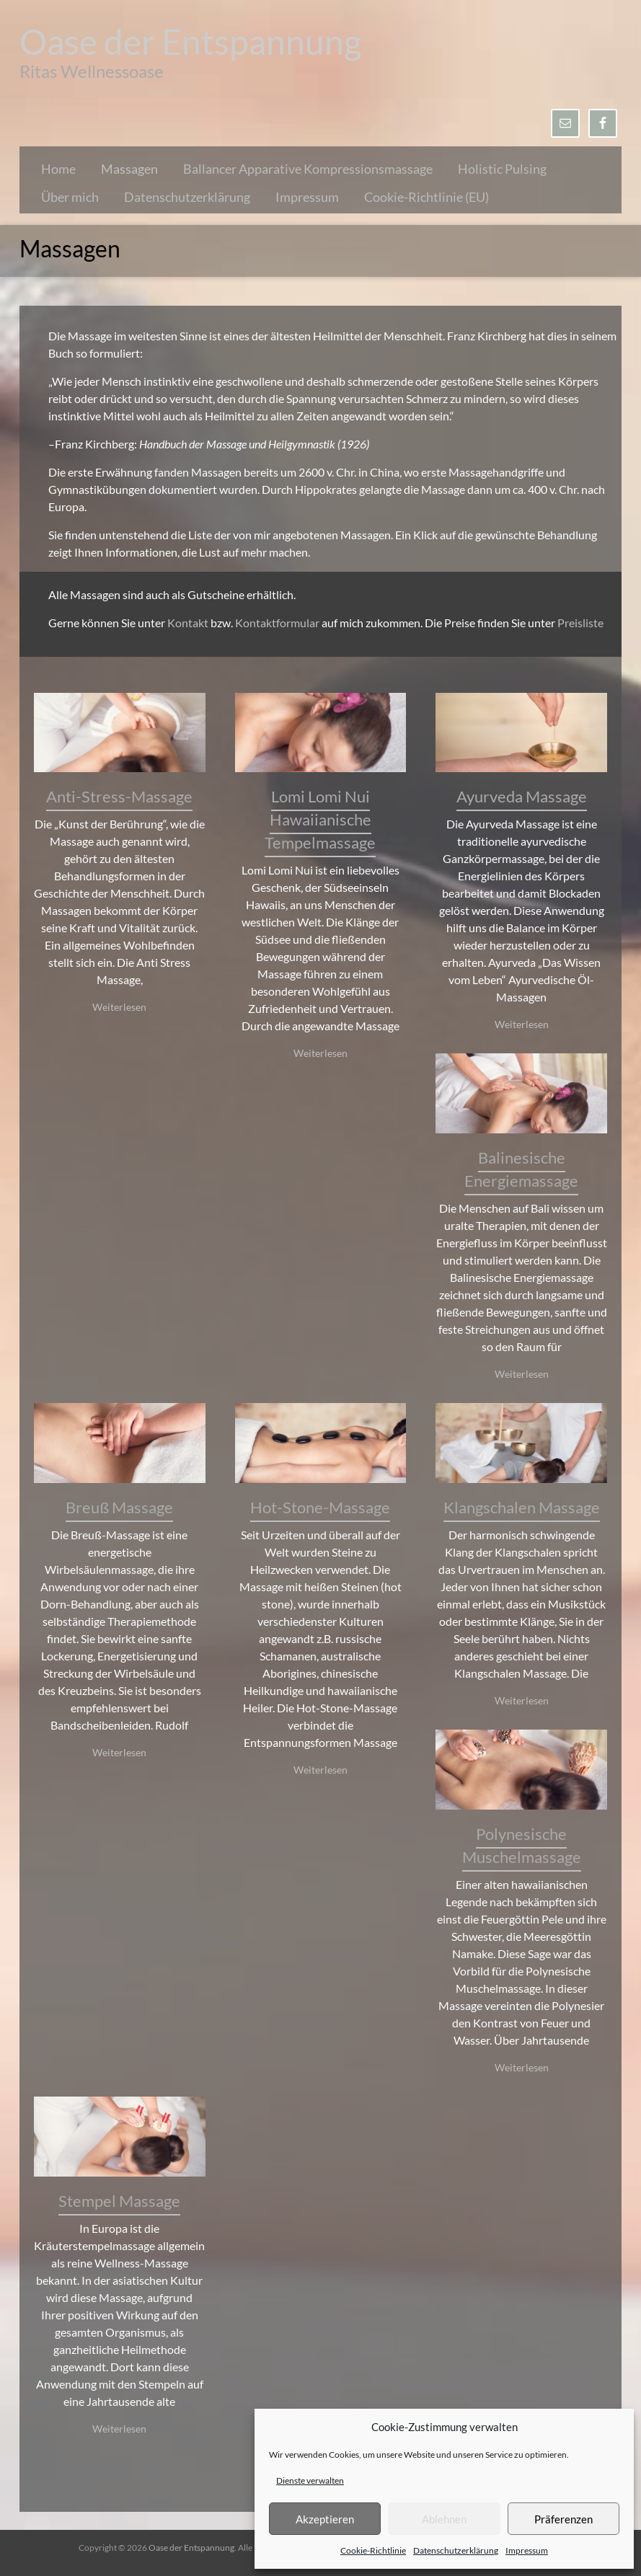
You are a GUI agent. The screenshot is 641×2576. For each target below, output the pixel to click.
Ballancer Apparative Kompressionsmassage (308, 169)
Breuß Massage (119, 1507)
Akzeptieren (325, 2519)
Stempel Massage (119, 2200)
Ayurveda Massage (521, 796)
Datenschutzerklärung (455, 2550)
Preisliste (580, 622)
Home (58, 169)
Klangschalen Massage (521, 1507)
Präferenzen (563, 2519)
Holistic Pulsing (502, 169)
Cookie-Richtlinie (373, 2550)
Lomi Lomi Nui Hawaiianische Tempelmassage (320, 819)
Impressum (526, 2550)
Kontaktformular (278, 622)
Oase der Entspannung (190, 41)
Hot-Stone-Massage (320, 1507)
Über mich (70, 197)
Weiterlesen (119, 1007)
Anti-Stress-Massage (119, 796)
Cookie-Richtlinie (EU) (426, 197)
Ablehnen (444, 2519)
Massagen (129, 169)
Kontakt (187, 622)
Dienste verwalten (310, 2480)
